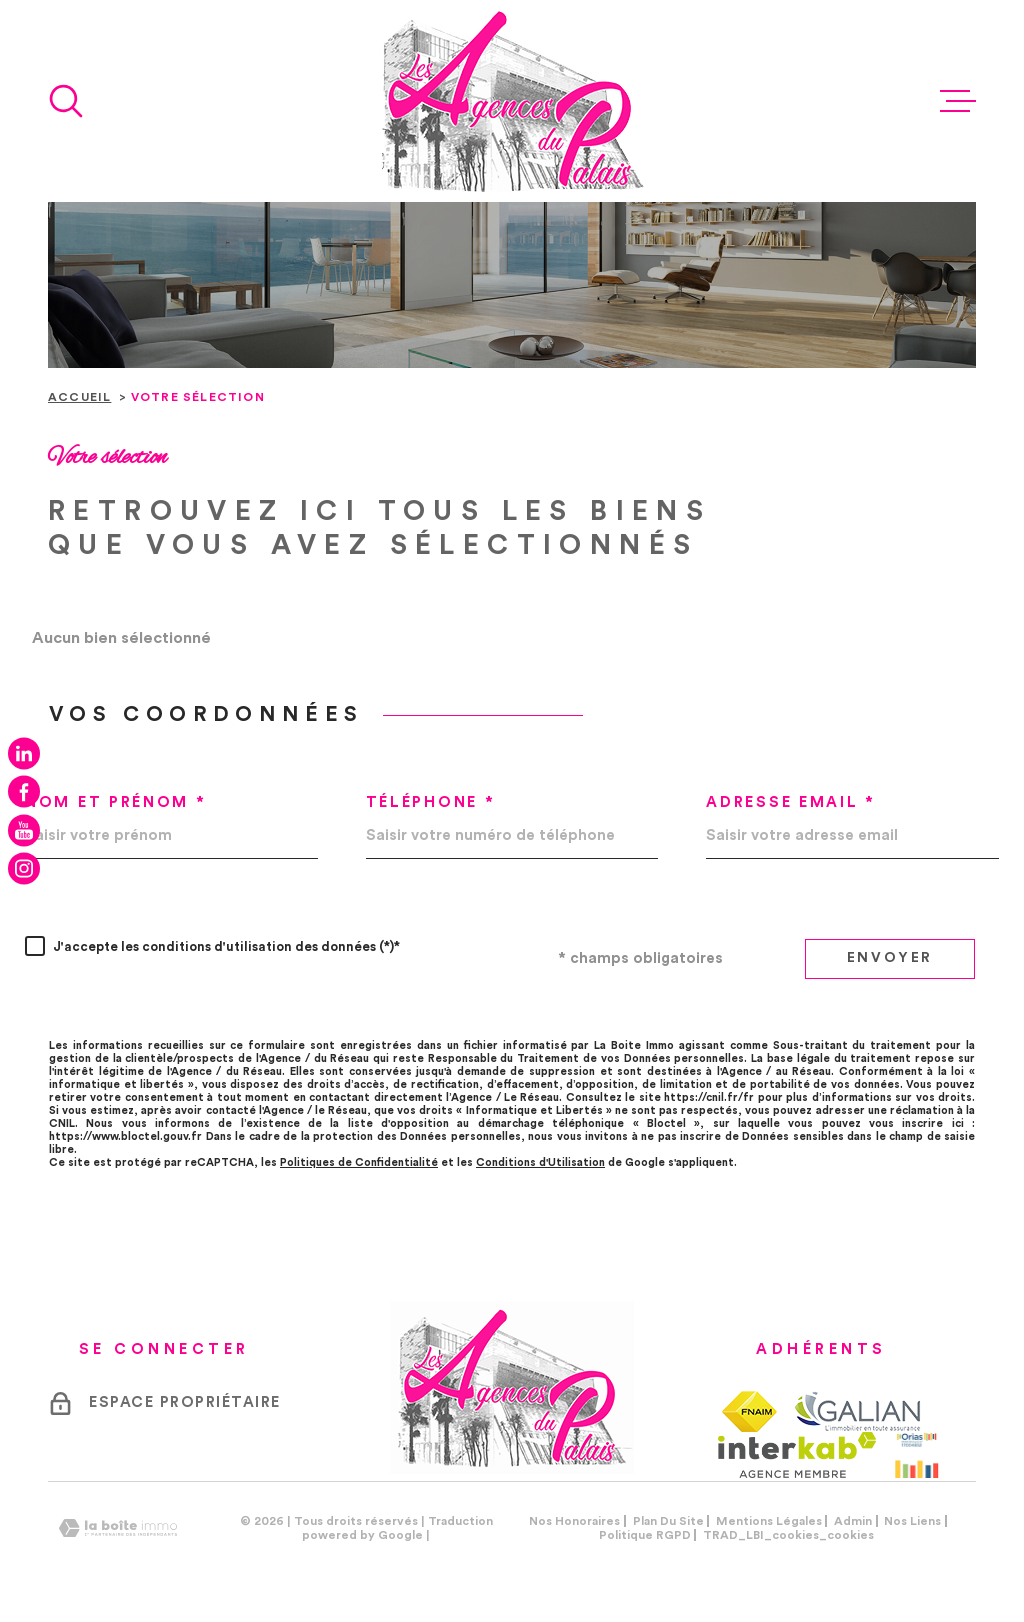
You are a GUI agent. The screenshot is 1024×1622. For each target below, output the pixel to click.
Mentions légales (769, 1521)
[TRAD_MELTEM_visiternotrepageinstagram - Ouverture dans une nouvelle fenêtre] (24, 869)
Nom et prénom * (116, 802)
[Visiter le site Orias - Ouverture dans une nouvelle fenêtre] (916, 1455)
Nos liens (912, 1521)
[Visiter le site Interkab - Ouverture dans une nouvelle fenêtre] (797, 1455)
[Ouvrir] (66, 101)
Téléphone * (431, 802)
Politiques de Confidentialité (359, 1162)
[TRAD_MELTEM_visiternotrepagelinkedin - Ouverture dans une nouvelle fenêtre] (24, 753)
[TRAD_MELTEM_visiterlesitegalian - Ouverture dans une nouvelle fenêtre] (857, 1411)
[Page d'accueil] (512, 101)
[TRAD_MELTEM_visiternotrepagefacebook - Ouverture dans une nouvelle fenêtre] (24, 792)
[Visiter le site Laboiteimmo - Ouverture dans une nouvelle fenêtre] (118, 1528)
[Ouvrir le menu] (958, 101)
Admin (853, 1521)
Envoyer (890, 959)
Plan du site (668, 1521)
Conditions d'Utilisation (540, 1162)
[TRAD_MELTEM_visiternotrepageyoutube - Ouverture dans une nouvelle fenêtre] (24, 830)
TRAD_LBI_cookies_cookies (788, 1535)
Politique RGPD (645, 1535)
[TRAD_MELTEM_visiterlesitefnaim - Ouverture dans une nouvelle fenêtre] (749, 1411)
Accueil (79, 397)
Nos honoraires (574, 1521)
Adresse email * (791, 802)
